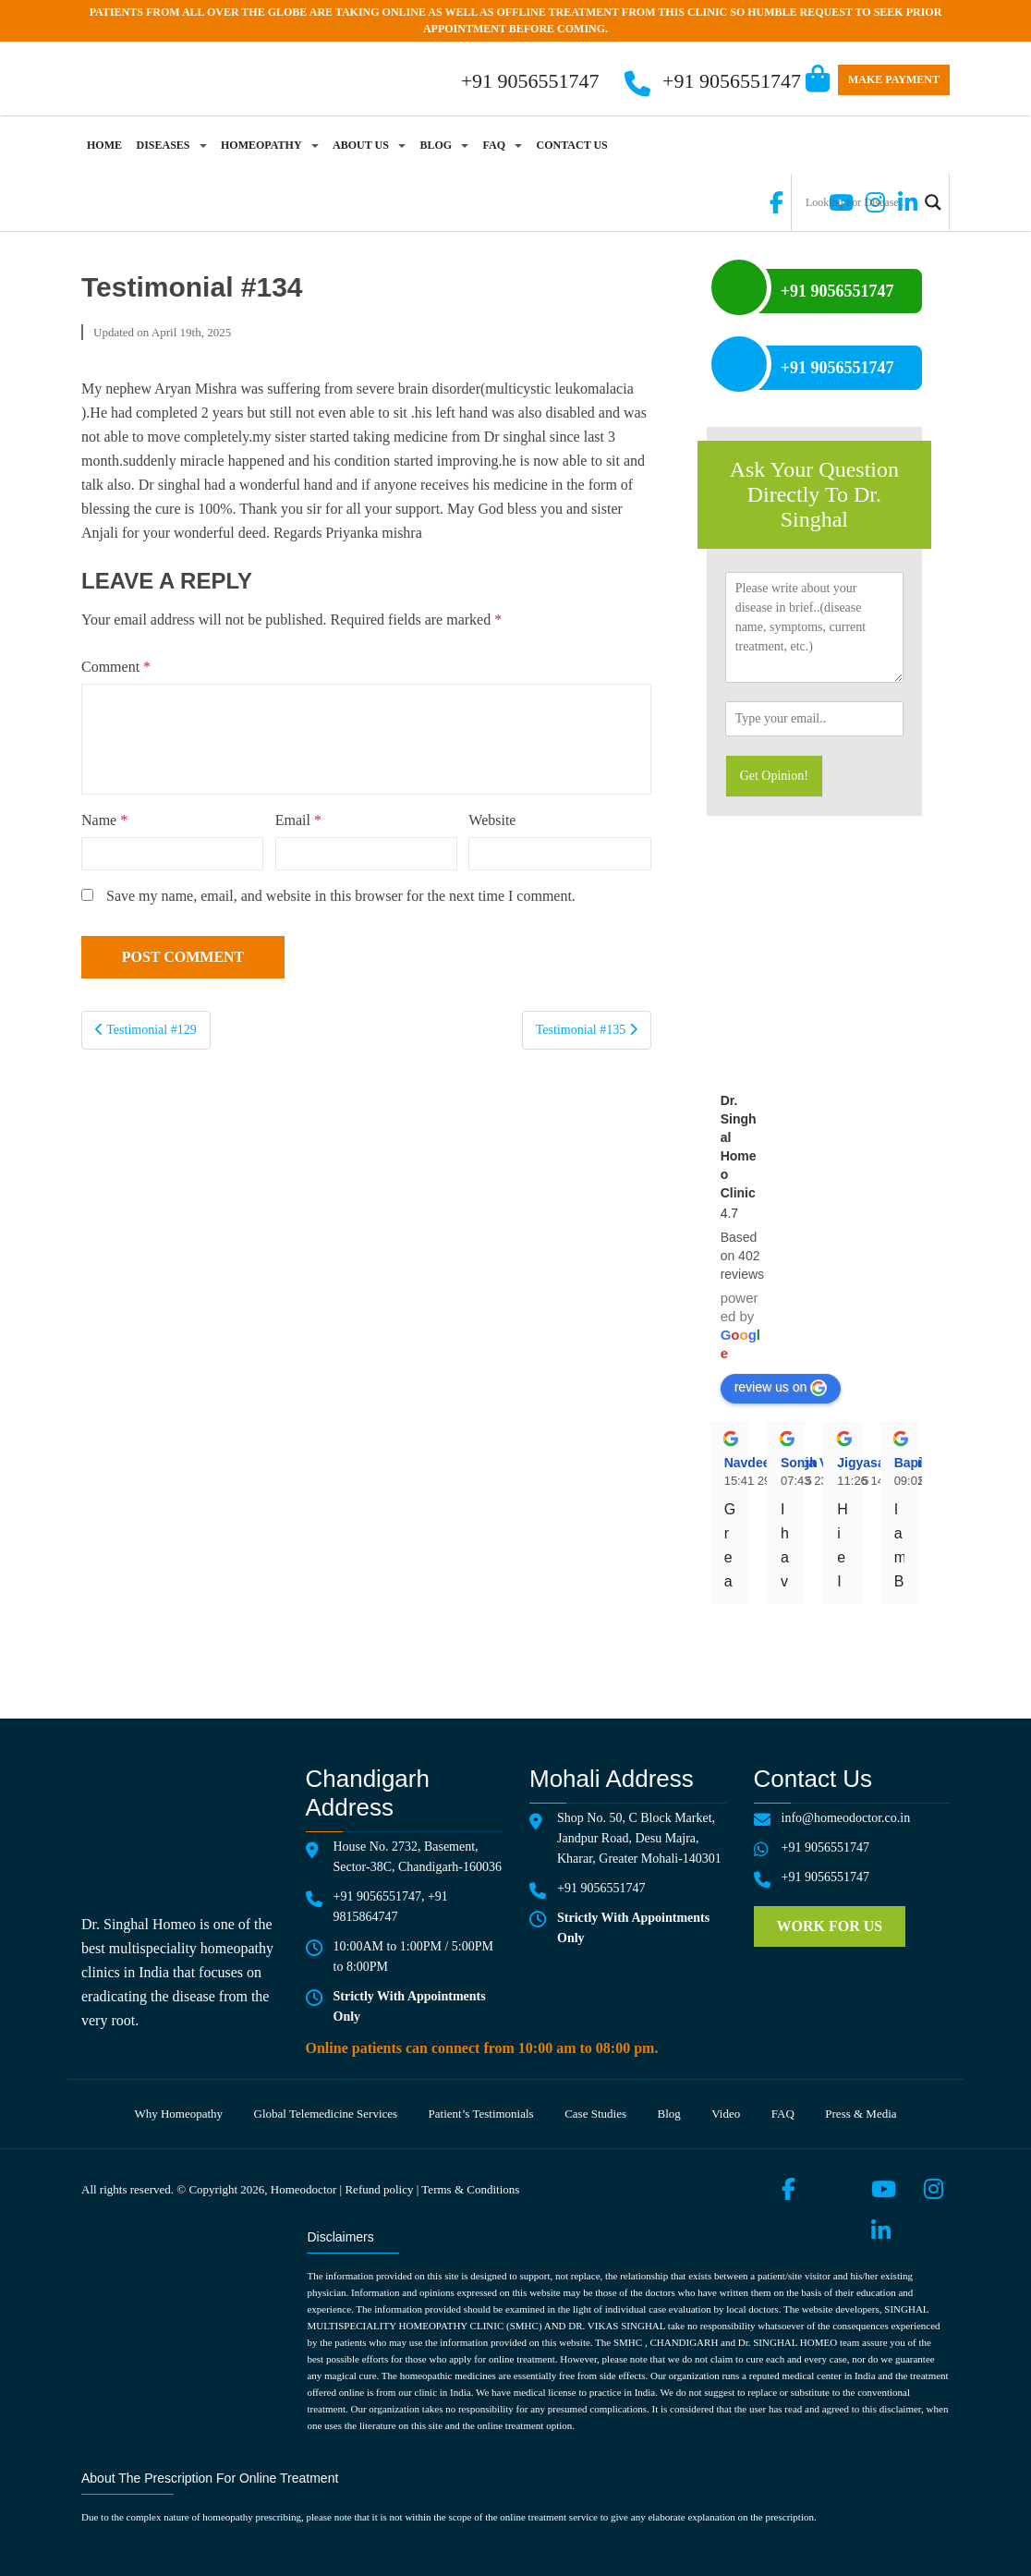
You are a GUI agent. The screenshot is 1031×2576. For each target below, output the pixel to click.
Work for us (830, 1926)
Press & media (860, 2113)
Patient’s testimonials (481, 2113)
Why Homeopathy (178, 2113)
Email (298, 820)
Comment (116, 666)
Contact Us (572, 145)
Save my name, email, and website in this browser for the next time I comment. (341, 896)
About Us (361, 145)
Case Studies (595, 2113)
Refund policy (379, 2189)
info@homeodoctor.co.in (846, 1818)
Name (104, 820)
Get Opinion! (774, 776)
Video (725, 2113)
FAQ (494, 145)
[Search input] (859, 202)
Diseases (163, 145)
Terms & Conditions (470, 2189)
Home (104, 145)
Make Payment (894, 79)
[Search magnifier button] (933, 202)
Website (492, 820)
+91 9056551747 (731, 80)
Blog (435, 145)
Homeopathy (261, 145)
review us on (781, 1387)
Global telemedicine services (326, 2113)
